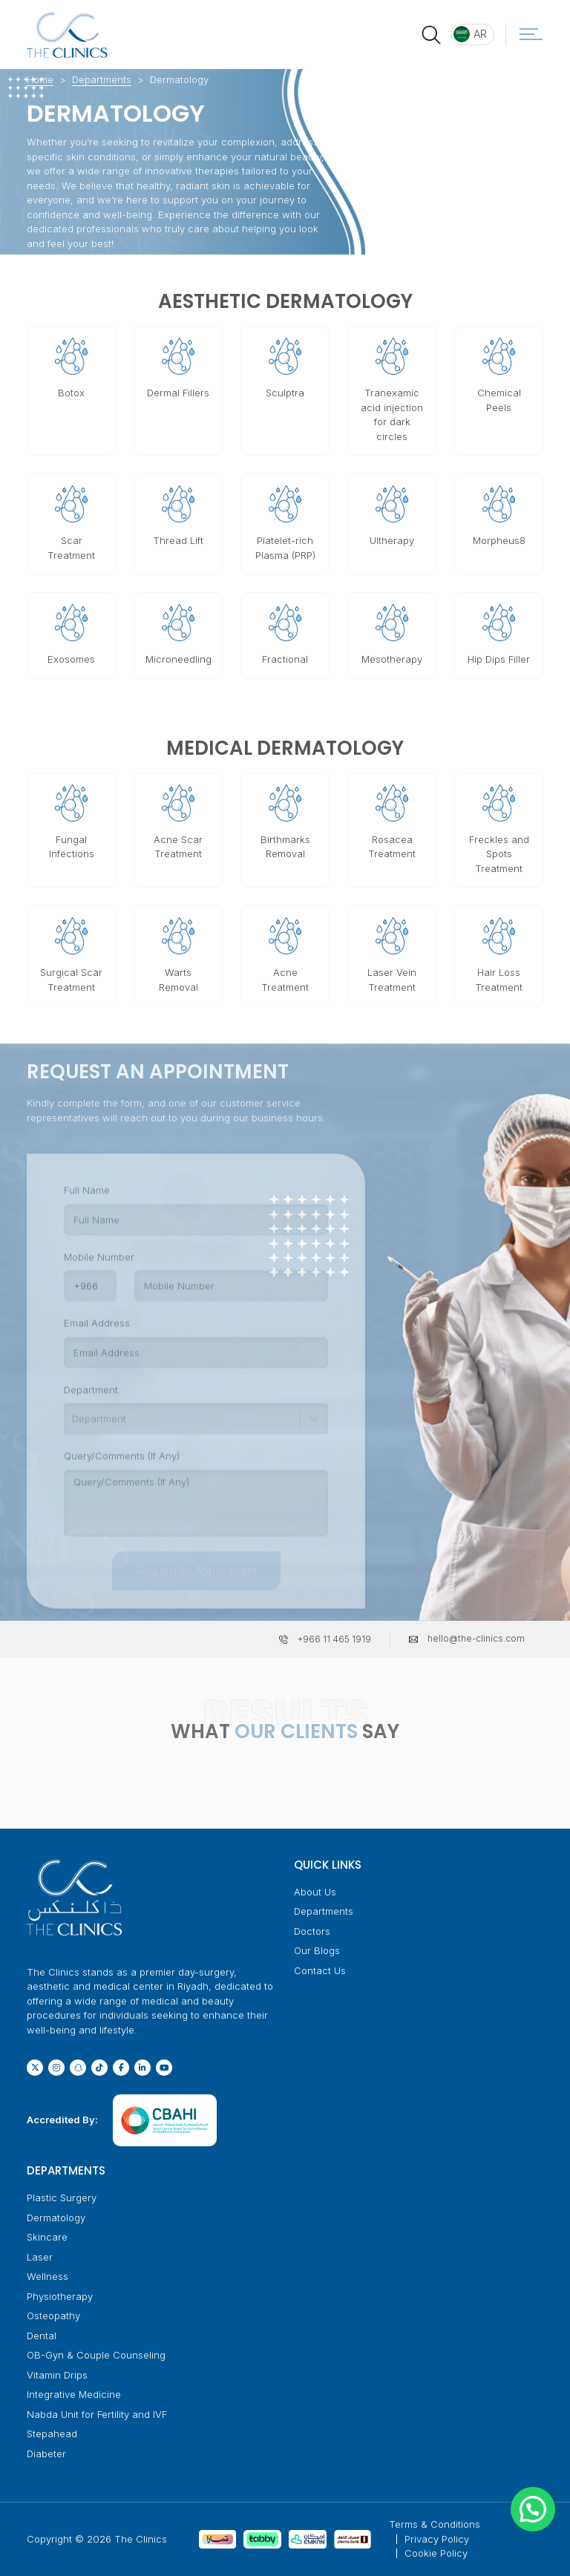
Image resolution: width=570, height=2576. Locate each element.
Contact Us (320, 1970)
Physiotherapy (60, 2296)
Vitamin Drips (57, 2375)
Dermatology (56, 2217)
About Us (315, 1892)
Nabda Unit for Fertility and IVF (97, 2414)
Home (40, 79)
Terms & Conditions (434, 2524)
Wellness (47, 2276)
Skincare (47, 2237)
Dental (41, 2335)
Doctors (312, 1931)
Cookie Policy (436, 2553)
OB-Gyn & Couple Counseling (96, 2355)
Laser (40, 2257)
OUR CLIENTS (296, 1731)
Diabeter (46, 2453)
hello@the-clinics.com (476, 1638)
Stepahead (52, 2433)
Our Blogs (317, 1950)
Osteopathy (53, 2315)
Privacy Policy (436, 2539)
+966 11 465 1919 (334, 1639)
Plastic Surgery (61, 2197)
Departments (101, 79)
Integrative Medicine (74, 2394)
